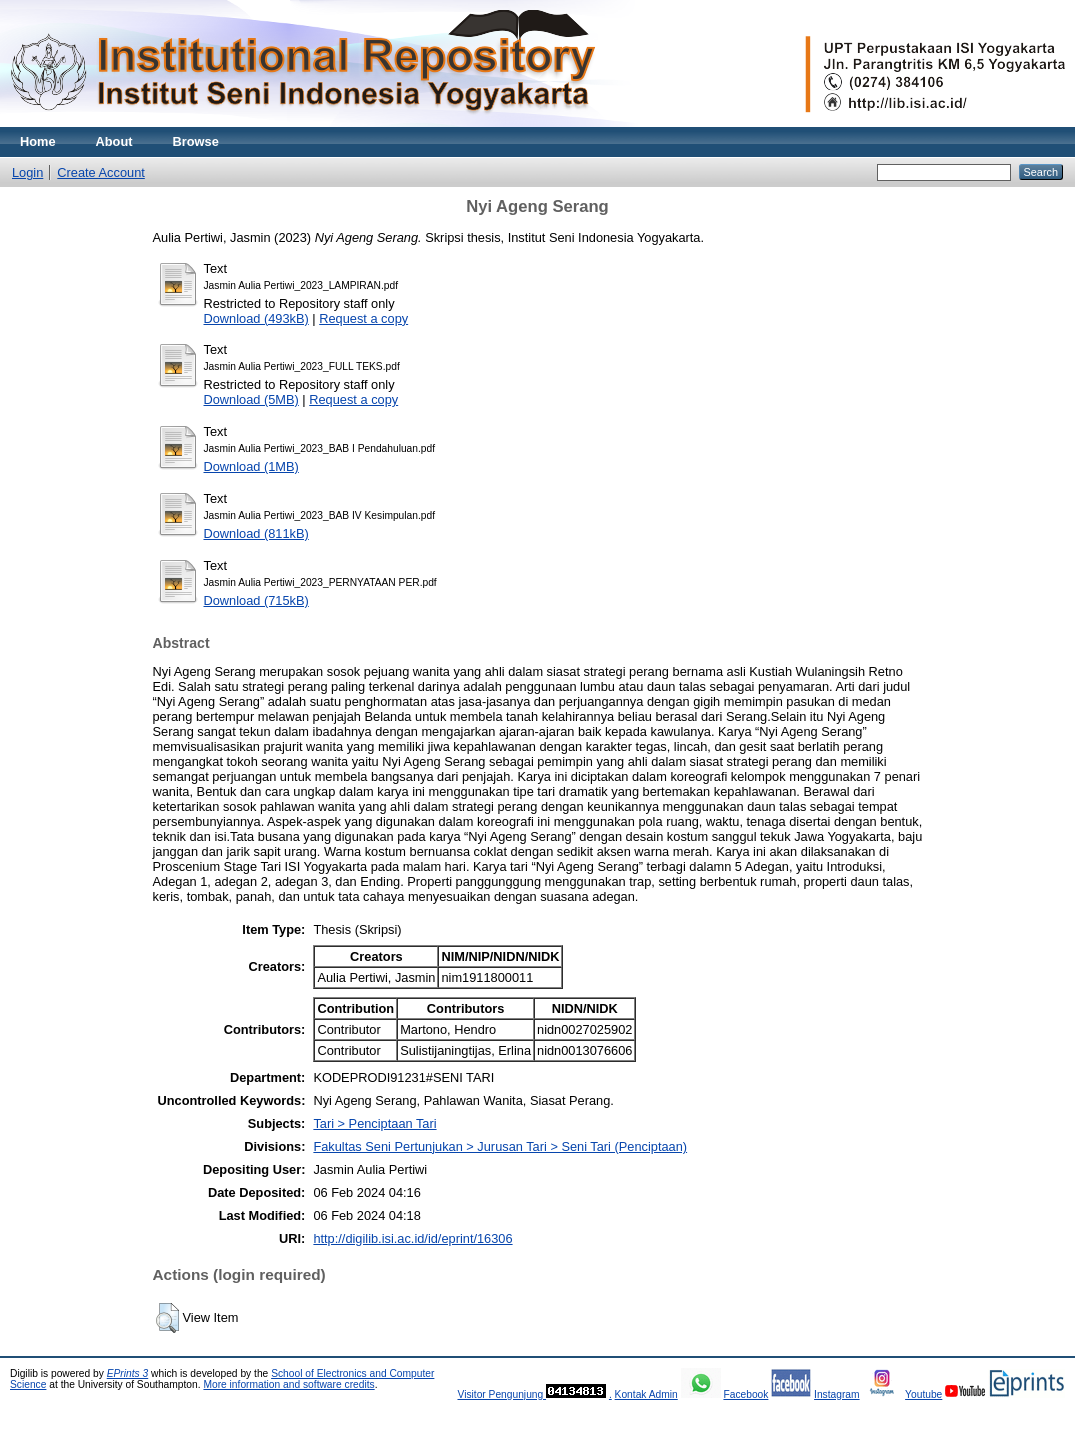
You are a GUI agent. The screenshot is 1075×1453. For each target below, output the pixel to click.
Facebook (745, 1394)
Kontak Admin (646, 1394)
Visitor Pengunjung (501, 1394)
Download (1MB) (251, 466)
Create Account (101, 172)
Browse (196, 141)
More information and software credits (288, 1384)
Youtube (923, 1394)
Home (38, 141)
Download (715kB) (256, 600)
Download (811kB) (256, 533)
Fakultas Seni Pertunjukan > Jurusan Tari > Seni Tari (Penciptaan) (500, 1146)
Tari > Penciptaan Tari (374, 1123)
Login (27, 172)
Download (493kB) (256, 318)
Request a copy (363, 318)
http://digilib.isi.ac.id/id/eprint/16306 (412, 1238)
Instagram (837, 1394)
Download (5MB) (251, 399)
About (114, 141)
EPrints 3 (128, 1373)
